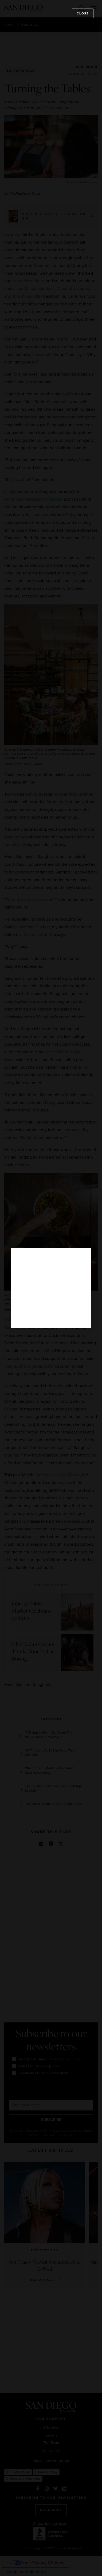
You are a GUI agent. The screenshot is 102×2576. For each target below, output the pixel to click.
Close (83, 13)
